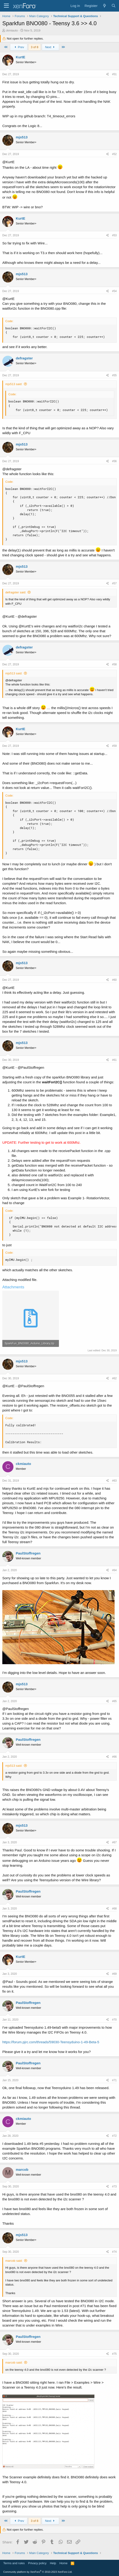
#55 (114, 375)
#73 (114, 2186)
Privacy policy (37, 2563)
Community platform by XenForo (37, 2571)
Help (53, 2563)
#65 (114, 1701)
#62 (114, 1378)
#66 (114, 1756)
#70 (114, 2019)
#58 (114, 664)
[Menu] (6, 6)
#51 (114, 74)
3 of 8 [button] (35, 47)
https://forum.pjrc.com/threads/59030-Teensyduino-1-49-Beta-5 (50, 2042)
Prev (18, 47)
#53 (114, 235)
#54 (114, 291)
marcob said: (14, 2260)
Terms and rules (14, 2563)
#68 (114, 1908)
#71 (114, 2080)
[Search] (113, 5)
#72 (114, 2135)
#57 (114, 583)
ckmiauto (12, 30)
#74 (114, 2251)
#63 (114, 1480)
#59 (114, 746)
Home (63, 2563)
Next (50, 47)
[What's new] (104, 5)
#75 (114, 2353)
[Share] (107, 74)
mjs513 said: (13, 384)
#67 (114, 1842)
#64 (114, 1570)
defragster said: (15, 592)
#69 (114, 1973)
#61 (114, 1060)
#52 (114, 154)
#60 (114, 979)
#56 (114, 461)
